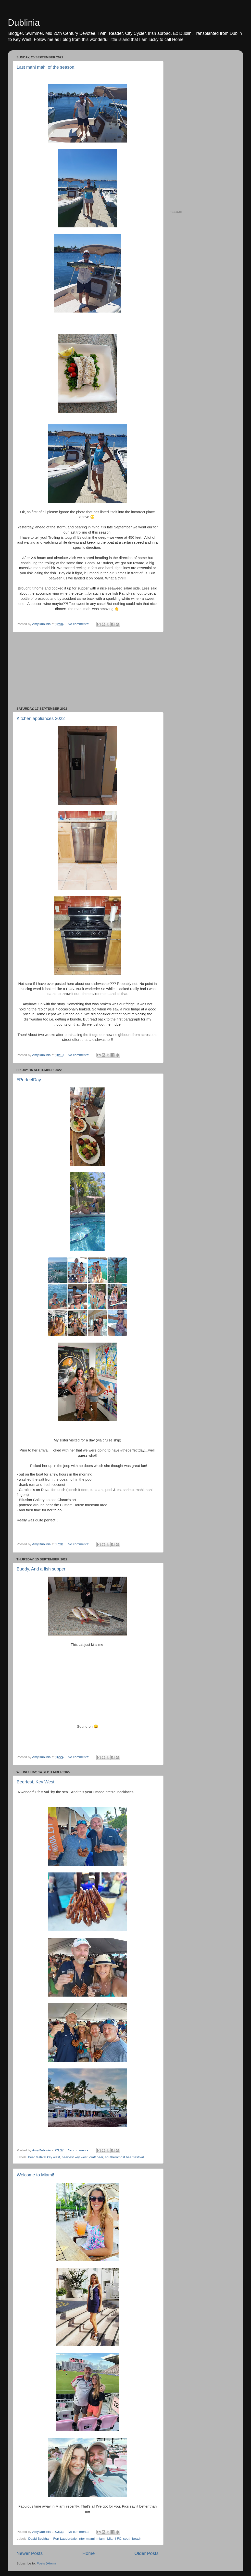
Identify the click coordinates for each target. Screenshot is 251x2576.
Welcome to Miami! (35, 2174)
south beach (132, 2538)
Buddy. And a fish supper (41, 1569)
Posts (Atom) (46, 2563)
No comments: (79, 624)
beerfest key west (75, 2157)
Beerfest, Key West (35, 1781)
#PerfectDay (29, 1079)
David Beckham (39, 2538)
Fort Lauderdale (64, 2538)
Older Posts (146, 2553)
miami (101, 2538)
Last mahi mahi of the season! (46, 67)
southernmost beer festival (124, 2157)
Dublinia (24, 23)
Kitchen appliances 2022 (41, 718)
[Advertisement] (87, 669)
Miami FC (114, 2538)
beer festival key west (44, 2157)
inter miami (86, 2538)
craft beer (96, 2157)
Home (88, 2553)
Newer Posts (29, 2553)
